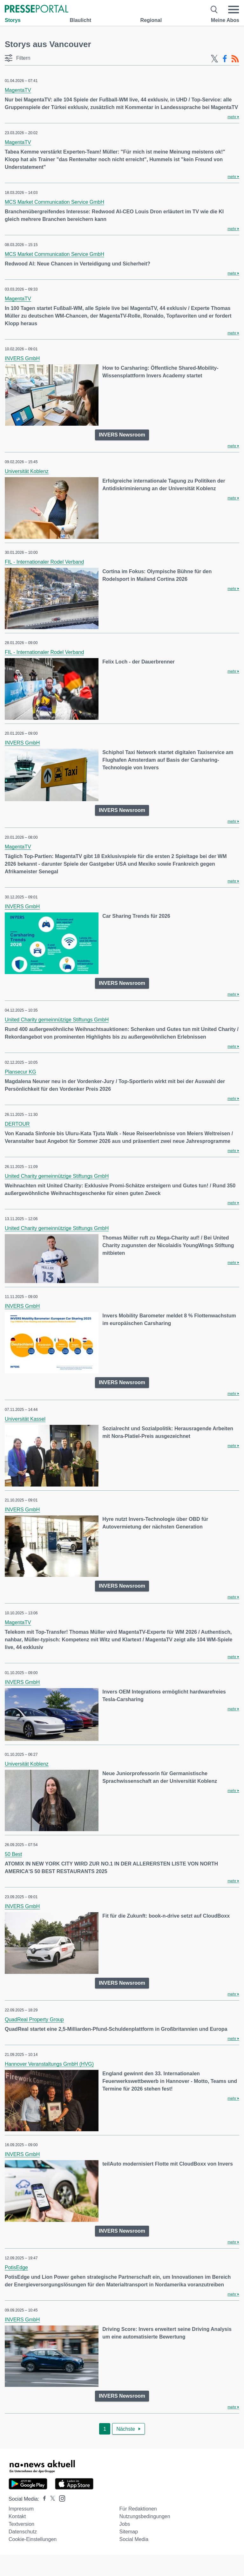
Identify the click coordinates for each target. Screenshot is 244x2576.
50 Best (13, 1854)
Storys (13, 20)
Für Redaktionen (138, 2508)
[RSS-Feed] (235, 59)
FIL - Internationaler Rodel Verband (44, 562)
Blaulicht (80, 20)
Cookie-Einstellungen (33, 2539)
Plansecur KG (20, 1072)
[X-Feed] (214, 59)
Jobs (124, 2524)
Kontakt (17, 2516)
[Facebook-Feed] (224, 59)
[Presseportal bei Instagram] (60, 2498)
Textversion (21, 2524)
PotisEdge (16, 2267)
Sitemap (128, 2531)
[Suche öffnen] (214, 9)
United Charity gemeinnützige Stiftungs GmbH (57, 1019)
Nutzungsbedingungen (144, 2516)
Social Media (133, 2539)
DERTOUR (17, 1124)
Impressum (21, 2508)
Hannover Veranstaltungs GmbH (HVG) (49, 2064)
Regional (151, 20)
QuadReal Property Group (34, 2019)
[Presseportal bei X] (50, 2499)
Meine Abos (225, 20)
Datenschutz (23, 2531)
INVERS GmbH (22, 358)
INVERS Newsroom (122, 434)
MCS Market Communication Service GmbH (54, 202)
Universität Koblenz (27, 471)
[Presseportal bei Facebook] (42, 2499)
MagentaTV (18, 90)
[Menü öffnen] (233, 9)
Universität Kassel (25, 1419)
